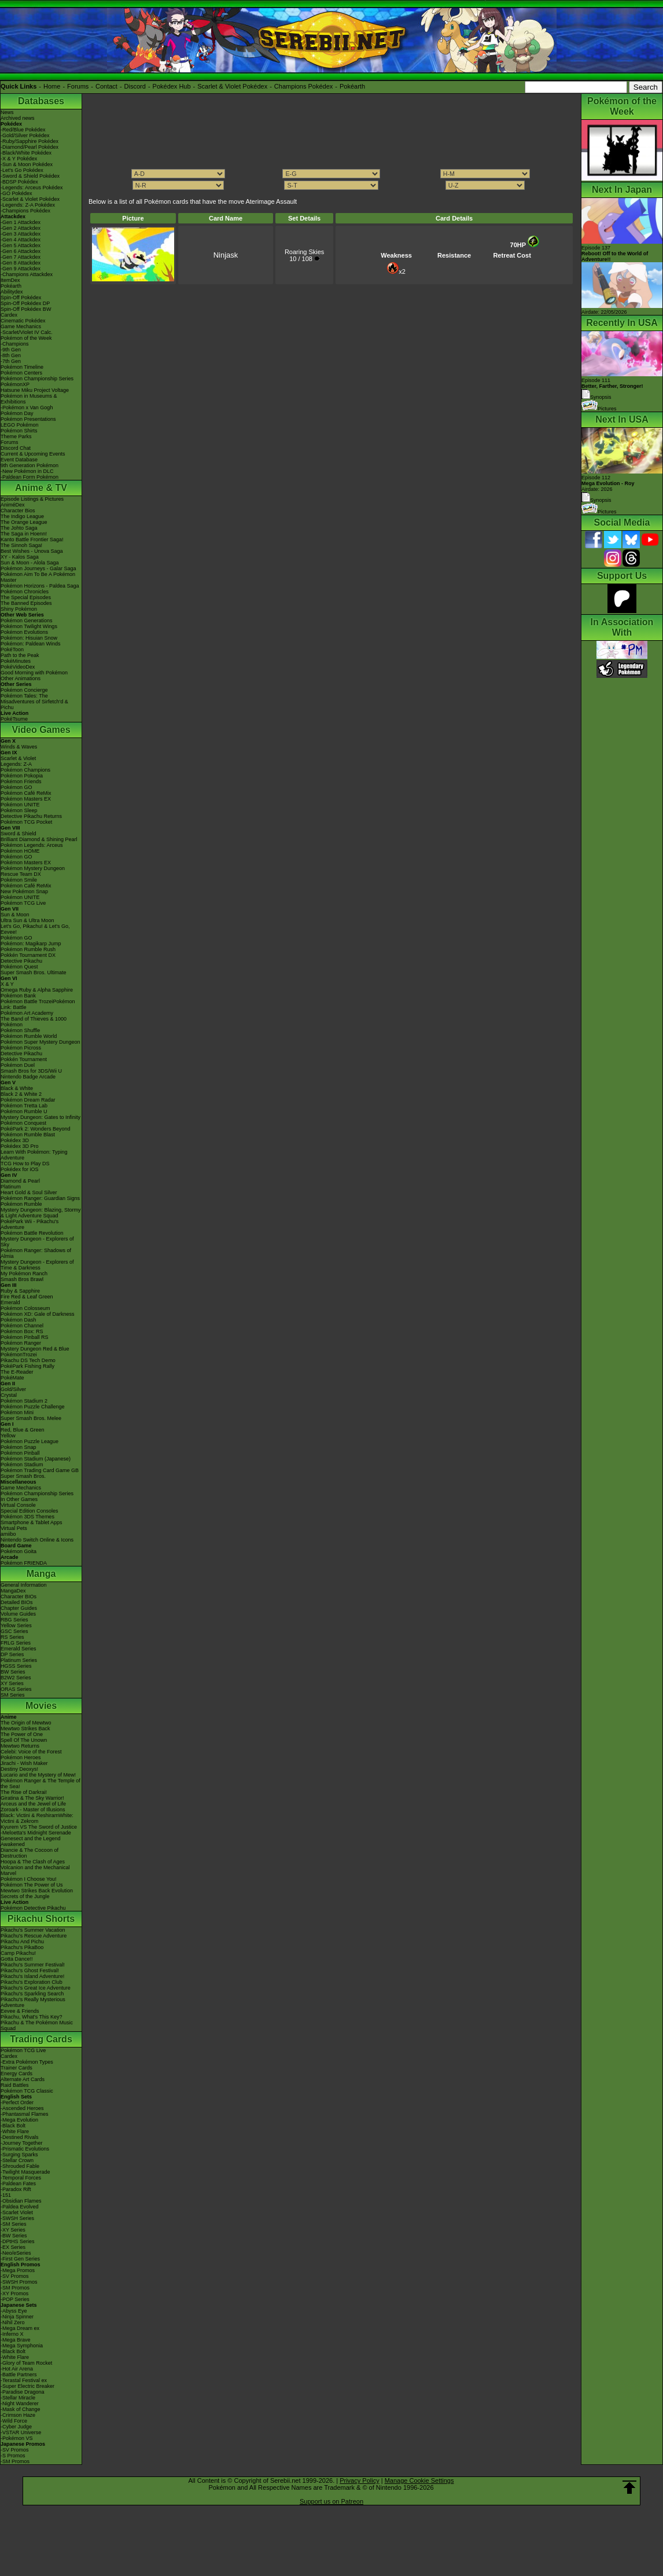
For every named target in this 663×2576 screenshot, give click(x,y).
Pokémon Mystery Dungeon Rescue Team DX (33, 871)
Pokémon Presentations (28, 419)
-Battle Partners (19, 2374)
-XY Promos (14, 2293)
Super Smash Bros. (23, 1476)
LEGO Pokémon (20, 425)
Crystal (9, 1395)
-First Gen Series (20, 2259)
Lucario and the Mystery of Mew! (38, 1775)
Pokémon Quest (19, 967)
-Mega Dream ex (20, 2328)
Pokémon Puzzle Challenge (33, 1407)
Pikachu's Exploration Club (31, 1982)
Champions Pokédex (303, 86)
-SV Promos (15, 2276)
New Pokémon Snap (24, 891)
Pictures (599, 409)
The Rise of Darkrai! (24, 1792)
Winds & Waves (19, 747)
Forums (78, 86)
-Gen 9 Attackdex (20, 268)
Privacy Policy (359, 2480)
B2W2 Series (16, 1677)
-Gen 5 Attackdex (20, 245)
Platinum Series (19, 1660)
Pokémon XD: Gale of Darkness (38, 1314)
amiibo (8, 1534)
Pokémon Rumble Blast (28, 1134)
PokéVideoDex (18, 667)
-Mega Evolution (19, 2120)
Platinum (11, 1187)
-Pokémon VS (17, 2438)
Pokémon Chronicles (25, 592)
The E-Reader (17, 1372)
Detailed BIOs (17, 1602)
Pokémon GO (16, 787)
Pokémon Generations (27, 620)
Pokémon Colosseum (25, 1308)
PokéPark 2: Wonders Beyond (35, 1129)
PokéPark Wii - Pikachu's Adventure (29, 1224)
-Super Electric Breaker (27, 2386)
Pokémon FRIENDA (24, 1563)
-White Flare (15, 2131)
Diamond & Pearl (20, 1181)
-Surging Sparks (19, 2154)
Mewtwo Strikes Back (25, 1728)
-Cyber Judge (16, 2427)
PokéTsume (14, 719)
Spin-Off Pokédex (21, 297)
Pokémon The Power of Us (31, 1885)
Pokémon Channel (22, 1326)
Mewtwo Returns (20, 1746)
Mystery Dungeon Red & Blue (35, 1349)
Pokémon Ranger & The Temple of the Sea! (40, 1783)
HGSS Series (16, 1666)
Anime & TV (41, 488)
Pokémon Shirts (19, 431)
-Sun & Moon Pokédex (27, 164)
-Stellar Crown (17, 2160)
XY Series (12, 1683)
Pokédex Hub (172, 86)
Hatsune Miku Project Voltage (35, 390)
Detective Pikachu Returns (31, 816)
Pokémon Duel (18, 1065)
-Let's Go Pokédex (22, 170)
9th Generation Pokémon (29, 465)
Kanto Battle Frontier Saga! (32, 539)
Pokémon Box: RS (22, 1331)
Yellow (8, 1436)
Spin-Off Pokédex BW (26, 309)
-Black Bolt (13, 2126)
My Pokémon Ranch (24, 1273)
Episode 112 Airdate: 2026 (608, 483)
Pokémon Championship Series (37, 378)
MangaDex (13, 1591)
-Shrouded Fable (20, 2166)
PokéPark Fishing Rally (27, 1366)
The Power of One (22, 1734)
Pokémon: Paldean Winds (31, 644)
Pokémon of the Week (26, 338)
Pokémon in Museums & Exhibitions (29, 399)
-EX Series (13, 2247)
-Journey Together (21, 2143)
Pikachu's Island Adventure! (32, 1976)
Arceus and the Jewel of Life (33, 1804)
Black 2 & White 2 (21, 1094)
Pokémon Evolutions (24, 632)
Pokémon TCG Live (23, 903)
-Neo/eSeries (16, 2253)
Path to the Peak (20, 655)
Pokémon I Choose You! (29, 1879)
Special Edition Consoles (29, 1511)
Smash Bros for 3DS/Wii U (31, 1071)
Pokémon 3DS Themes (27, 1517)
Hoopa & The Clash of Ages (33, 1862)
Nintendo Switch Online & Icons (37, 1540)
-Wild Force (14, 2421)
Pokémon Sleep (19, 810)
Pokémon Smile (19, 880)
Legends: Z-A (16, 764)
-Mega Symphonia (22, 2346)
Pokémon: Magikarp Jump (31, 943)
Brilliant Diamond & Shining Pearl (39, 839)
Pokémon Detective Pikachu (33, 1908)
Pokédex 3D (15, 1140)
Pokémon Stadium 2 (24, 1401)
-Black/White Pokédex (26, 153)
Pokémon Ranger (21, 1343)
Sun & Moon (15, 915)
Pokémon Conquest (23, 1123)
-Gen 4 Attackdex (20, 240)
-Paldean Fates (18, 2183)
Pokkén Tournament (24, 1059)
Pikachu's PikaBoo (22, 1947)
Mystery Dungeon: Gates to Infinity (40, 1117)
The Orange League (24, 522)
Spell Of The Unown (24, 1740)
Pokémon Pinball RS (25, 1337)
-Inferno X (12, 2334)
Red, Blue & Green (23, 1430)
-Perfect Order (17, 2102)
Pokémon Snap (18, 1447)
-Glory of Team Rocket (26, 2363)
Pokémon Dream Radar (28, 1100)
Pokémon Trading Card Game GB (40, 1470)
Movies (41, 1706)
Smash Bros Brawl (22, 1279)
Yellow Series (16, 1625)
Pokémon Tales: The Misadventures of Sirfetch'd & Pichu (34, 701)
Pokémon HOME (20, 851)
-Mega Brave (16, 2340)
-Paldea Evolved (20, 2207)
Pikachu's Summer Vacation (33, 1930)
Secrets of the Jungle (25, 1896)
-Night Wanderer (20, 2403)
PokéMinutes (16, 661)
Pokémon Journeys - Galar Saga (38, 568)
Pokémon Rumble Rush (28, 949)
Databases (41, 101)
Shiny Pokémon (19, 609)
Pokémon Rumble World (29, 1036)
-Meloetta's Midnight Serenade (36, 1833)
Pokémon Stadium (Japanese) (36, 1459)
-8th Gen (11, 355)
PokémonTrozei (19, 1354)
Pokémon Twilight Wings (29, 626)
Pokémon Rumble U (24, 1111)
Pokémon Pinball (20, 1453)
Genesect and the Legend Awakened (31, 1841)
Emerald (10, 1302)
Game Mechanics (21, 326)
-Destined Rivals (20, 2137)
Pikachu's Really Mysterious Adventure (33, 2002)
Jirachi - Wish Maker (24, 1763)
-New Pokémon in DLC (27, 471)
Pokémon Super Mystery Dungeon (40, 1042)
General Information (24, 1585)
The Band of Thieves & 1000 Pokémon (34, 1022)
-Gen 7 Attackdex (20, 257)
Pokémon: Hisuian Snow (29, 638)
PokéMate (12, 1378)
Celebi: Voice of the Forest (31, 1752)
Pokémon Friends (21, 781)
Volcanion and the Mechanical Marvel (35, 1870)
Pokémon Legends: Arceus (32, 845)
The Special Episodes (26, 597)
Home (51, 86)
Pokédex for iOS (20, 1169)
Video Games (41, 730)
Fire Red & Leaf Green (27, 1297)
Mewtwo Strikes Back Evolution (37, 1891)
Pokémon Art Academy (27, 1013)
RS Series (12, 1637)
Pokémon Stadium (22, 1464)
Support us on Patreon (331, 2501)
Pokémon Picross (21, 1048)
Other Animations (20, 678)
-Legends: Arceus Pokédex (32, 187)
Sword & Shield (18, 833)
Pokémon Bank (18, 996)
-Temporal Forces (21, 2178)
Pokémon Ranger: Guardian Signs (40, 1198)
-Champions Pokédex (25, 211)
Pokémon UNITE (20, 805)
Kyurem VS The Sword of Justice (39, 1827)
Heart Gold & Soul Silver (29, 1192)
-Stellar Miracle (18, 2398)
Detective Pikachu (21, 961)
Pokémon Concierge (24, 690)
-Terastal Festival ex (24, 2380)
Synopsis (596, 500)
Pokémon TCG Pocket (26, 822)
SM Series (13, 1695)
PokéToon (12, 649)
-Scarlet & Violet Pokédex (30, 199)
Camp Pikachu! (18, 1953)
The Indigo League (22, 516)
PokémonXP (15, 384)
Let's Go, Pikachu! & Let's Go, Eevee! (35, 929)
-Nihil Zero (13, 2322)
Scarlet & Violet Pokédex (232, 86)
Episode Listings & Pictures (32, 499)
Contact (106, 86)
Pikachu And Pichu (22, 1941)
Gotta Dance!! (17, 1959)
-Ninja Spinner (17, 2317)
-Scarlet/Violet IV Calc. (27, 332)
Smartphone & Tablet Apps (31, 1522)
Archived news (18, 118)
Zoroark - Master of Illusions (33, 1809)
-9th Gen (11, 350)
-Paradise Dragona (23, 2392)
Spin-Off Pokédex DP (25, 303)
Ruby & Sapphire (20, 1291)
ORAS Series (16, 1689)
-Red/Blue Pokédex (23, 130)
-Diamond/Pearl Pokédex (29, 147)
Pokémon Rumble (21, 1204)
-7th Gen (11, 361)
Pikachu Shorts (41, 1919)
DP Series (12, 1654)
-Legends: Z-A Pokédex (28, 205)
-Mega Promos (18, 2270)
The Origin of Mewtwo (26, 1723)
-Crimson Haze (18, 2415)
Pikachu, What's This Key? (31, 2017)
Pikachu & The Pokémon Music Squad (37, 2025)
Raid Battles (15, 2085)
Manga (41, 1574)
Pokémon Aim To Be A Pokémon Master (38, 577)
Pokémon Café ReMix (26, 793)
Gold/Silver (13, 1389)
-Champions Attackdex (27, 274)
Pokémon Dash (18, 1320)
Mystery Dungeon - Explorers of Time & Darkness (37, 1265)
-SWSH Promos (19, 2282)
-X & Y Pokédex (19, 159)
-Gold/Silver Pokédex (25, 135)
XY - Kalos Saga (20, 557)
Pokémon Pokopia (22, 776)
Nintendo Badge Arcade (28, 1077)
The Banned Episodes (26, 603)
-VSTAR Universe (21, 2432)
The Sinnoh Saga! (21, 545)
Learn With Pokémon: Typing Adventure (34, 1155)
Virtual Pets (14, 1528)
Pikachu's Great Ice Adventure (36, 1988)
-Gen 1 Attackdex (20, 222)
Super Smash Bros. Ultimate (34, 972)
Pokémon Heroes (21, 1757)
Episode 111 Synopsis (612, 388)
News (7, 112)
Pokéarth (352, 86)
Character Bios (18, 510)
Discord (135, 86)
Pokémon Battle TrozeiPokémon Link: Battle (38, 1004)
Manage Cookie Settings (419, 2480)
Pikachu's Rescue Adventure (34, 1936)
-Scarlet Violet (17, 2212)
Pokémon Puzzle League (29, 1441)
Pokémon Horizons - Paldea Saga (40, 586)
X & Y (7, 984)
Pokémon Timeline (22, 367)
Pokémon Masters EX (26, 799)
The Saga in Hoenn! (24, 534)
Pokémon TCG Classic (27, 2091)
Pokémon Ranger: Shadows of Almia (36, 1253)
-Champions (15, 344)
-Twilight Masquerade (25, 2172)
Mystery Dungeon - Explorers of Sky (37, 1241)
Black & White (17, 1088)
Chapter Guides (19, 1608)
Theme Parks (16, 436)
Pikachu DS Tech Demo (28, 1360)
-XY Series (13, 2230)
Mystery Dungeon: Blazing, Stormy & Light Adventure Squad (41, 1213)
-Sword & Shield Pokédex (30, 176)
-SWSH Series (17, 2218)
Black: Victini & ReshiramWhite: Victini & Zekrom (37, 1818)
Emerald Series (18, 1649)
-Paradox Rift (16, 2189)
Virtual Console (18, 1505)
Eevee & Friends (20, 2011)
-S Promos (13, 2455)
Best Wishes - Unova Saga (32, 551)
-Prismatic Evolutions (25, 2149)
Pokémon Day (17, 413)
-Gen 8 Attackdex (20, 263)
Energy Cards (16, 2073)
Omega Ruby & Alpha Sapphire (37, 990)
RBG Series (14, 1620)
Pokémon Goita (18, 1551)
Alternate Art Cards (23, 2079)
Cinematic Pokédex (23, 321)
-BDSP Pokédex (19, 182)
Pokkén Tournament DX (28, 955)
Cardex (9, 315)
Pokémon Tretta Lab (24, 1106)
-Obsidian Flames (21, 2201)
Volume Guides (18, 1614)
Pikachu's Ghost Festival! (30, 1970)
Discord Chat (16, 448)
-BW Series (14, 2236)
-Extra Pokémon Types (27, 2062)
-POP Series (15, 2299)
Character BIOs (18, 1596)
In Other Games (19, 1499)
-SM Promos (15, 2288)
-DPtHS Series (18, 2241)
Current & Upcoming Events (33, 454)
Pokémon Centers (21, 373)
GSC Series (14, 1631)
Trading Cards (41, 2039)
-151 (6, 2195)
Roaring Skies (304, 251)
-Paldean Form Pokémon (29, 477)
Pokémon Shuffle (20, 1030)
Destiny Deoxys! (19, 1769)
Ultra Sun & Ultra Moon (27, 920)
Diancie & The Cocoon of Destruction (29, 1853)
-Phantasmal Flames (25, 2114)
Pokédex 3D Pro (20, 1146)
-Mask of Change (20, 2409)
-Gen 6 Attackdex (20, 251)
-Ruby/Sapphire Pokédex (29, 141)
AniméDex (13, 505)
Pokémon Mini (17, 1412)
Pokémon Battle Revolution (32, 1233)
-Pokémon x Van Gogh (27, 407)
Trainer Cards (16, 2068)
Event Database (19, 460)
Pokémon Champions (25, 770)
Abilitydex (12, 292)
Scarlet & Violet (18, 758)
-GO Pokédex (16, 193)
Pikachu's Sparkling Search (32, 1994)
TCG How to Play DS (25, 1163)
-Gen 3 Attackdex (20, 234)
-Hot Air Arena (17, 2369)
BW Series (13, 1672)
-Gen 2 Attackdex (20, 228)
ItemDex (10, 280)
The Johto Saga (19, 528)
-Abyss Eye (14, 2311)
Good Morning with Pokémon (34, 673)
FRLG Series (16, 1643)
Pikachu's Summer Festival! (33, 1965)
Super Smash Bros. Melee (31, 1418)
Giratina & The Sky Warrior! (32, 1798)
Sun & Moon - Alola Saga (30, 563)
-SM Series (14, 2224)
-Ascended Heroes (22, 2108)
